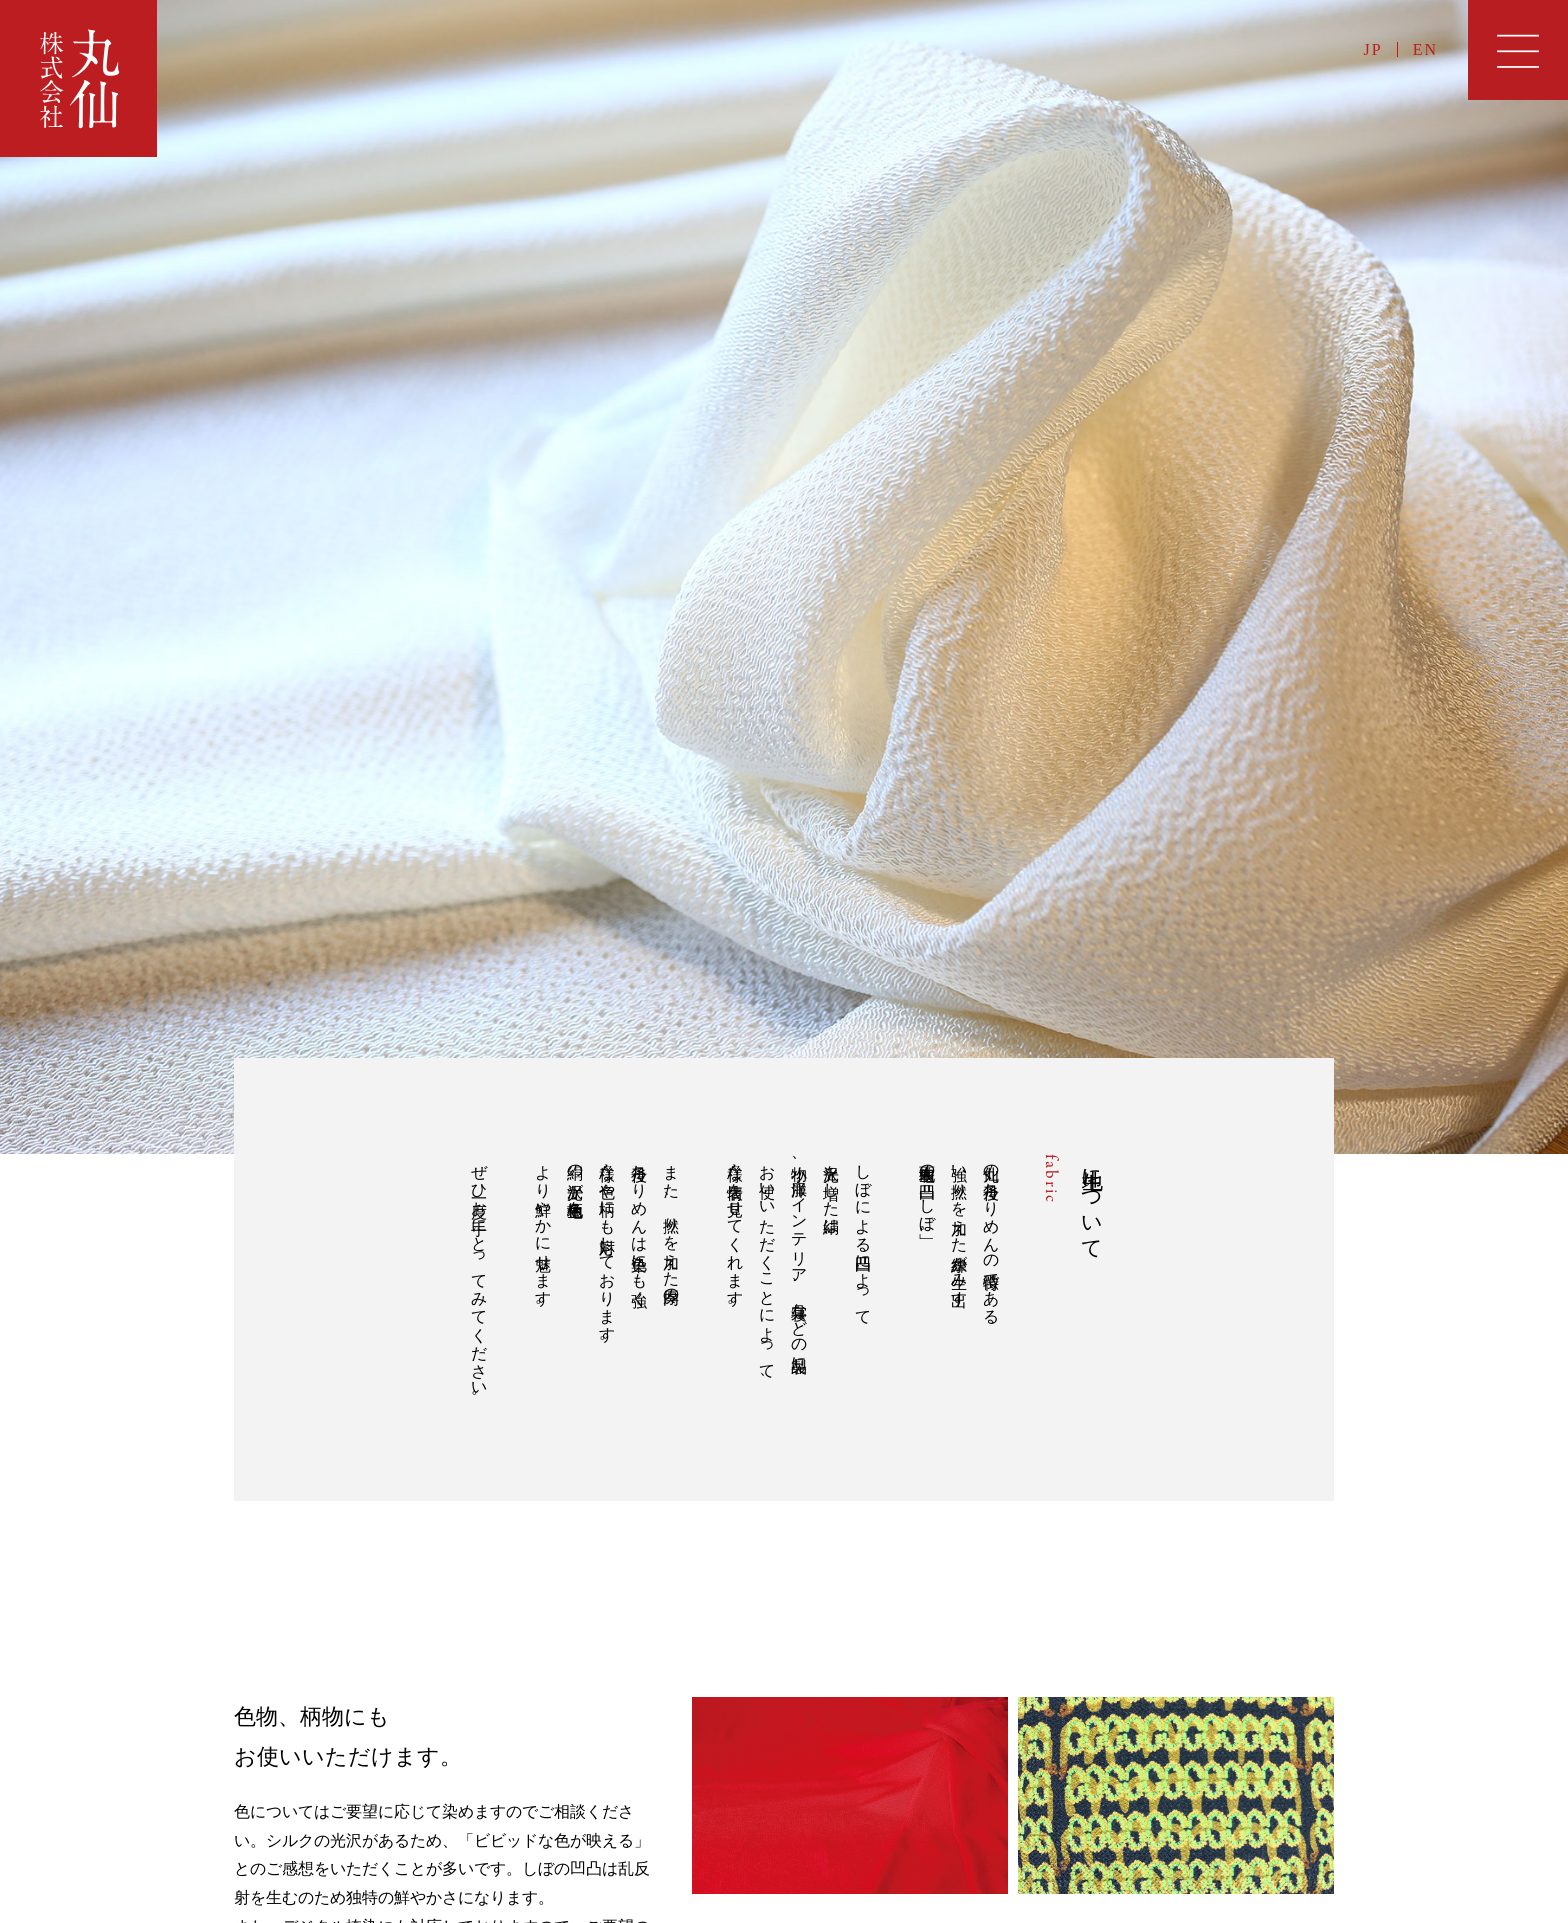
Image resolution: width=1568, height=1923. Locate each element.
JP (1373, 49)
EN (1425, 49)
